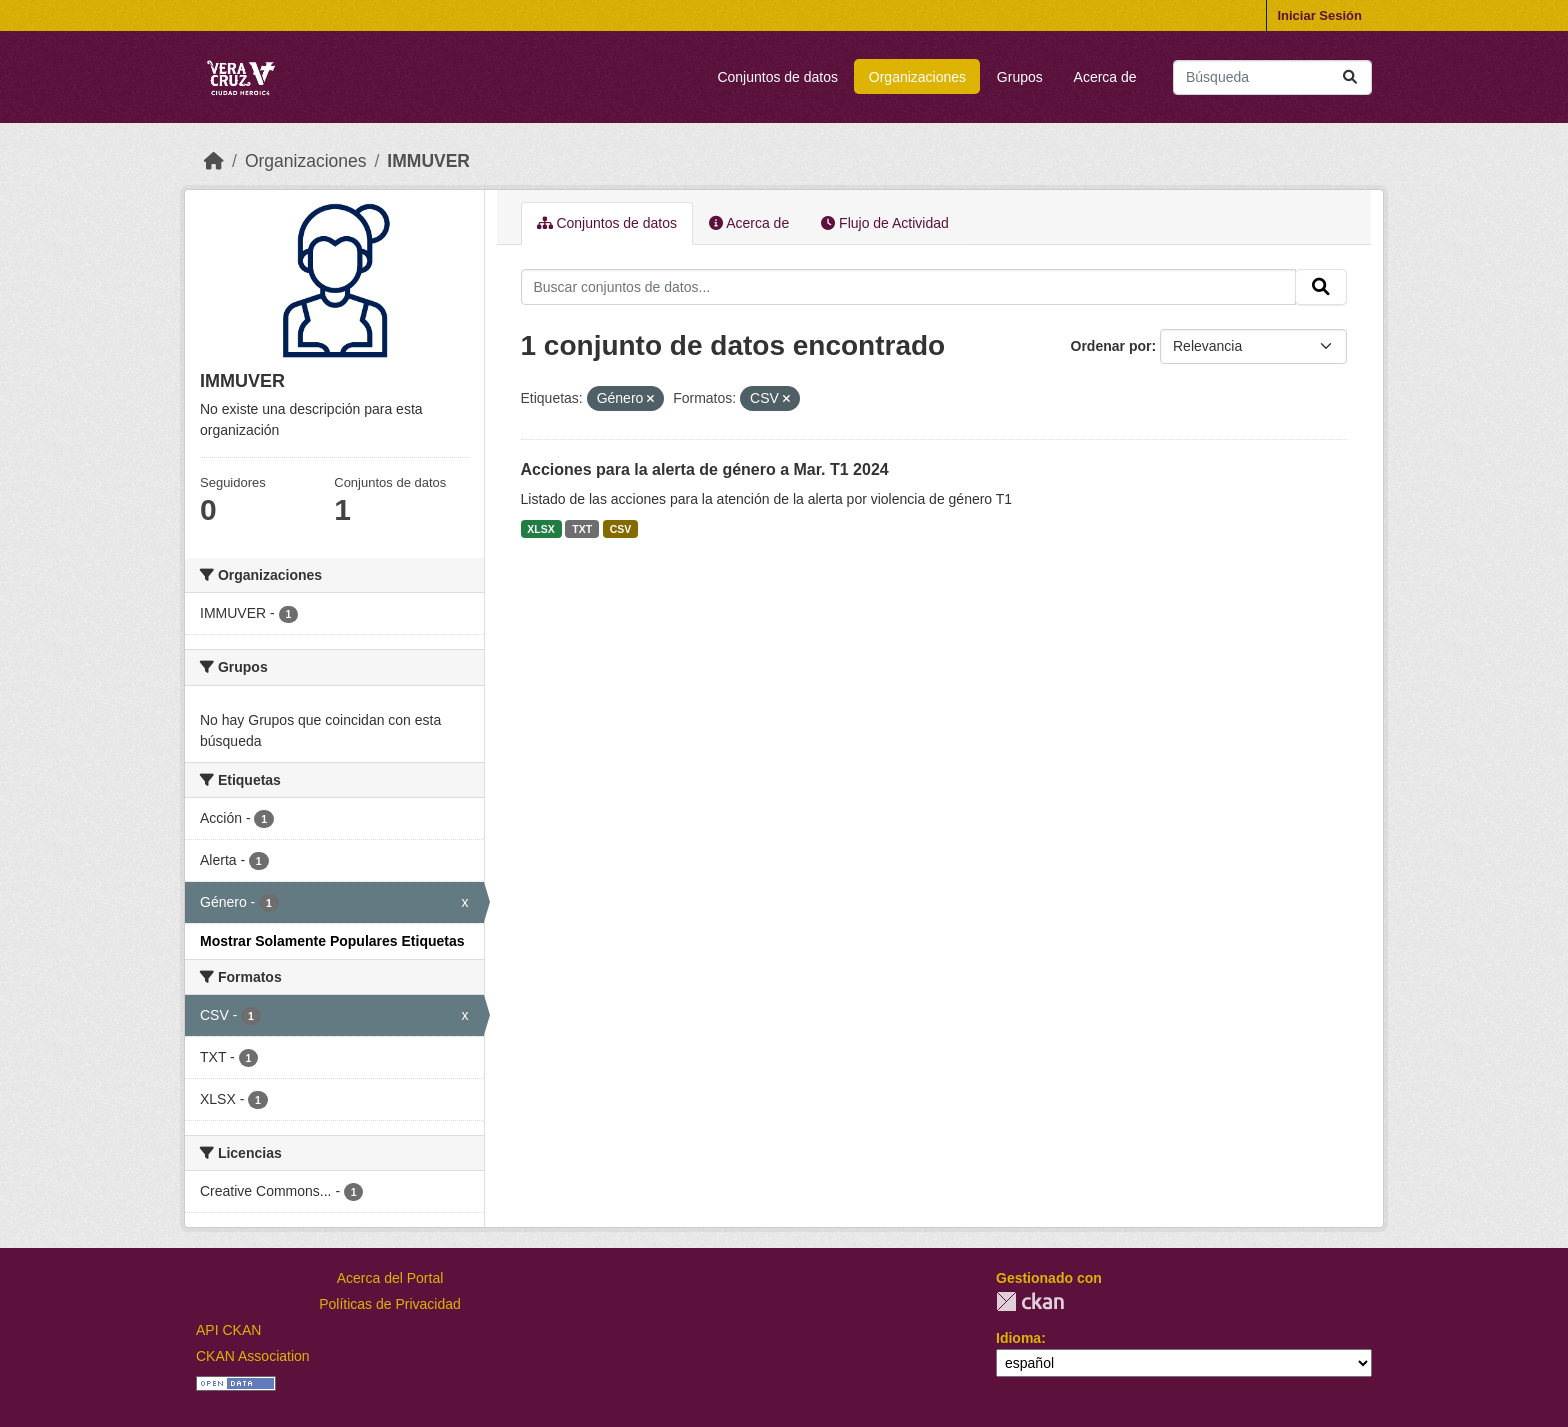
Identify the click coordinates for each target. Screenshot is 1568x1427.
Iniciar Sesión (1319, 15)
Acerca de (1105, 77)
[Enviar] (1350, 77)
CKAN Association (253, 1356)
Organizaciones (917, 77)
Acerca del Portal (390, 1278)
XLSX (540, 529)
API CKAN (228, 1330)
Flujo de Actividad (885, 223)
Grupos (1020, 77)
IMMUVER (428, 161)
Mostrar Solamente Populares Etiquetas (332, 941)
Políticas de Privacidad (390, 1304)
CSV (621, 529)
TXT (582, 529)
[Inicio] (214, 161)
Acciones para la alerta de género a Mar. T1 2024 (705, 469)
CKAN (1030, 1301)
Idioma (1018, 1338)
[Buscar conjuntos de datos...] (1272, 77)
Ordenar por (1111, 346)
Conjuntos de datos (777, 77)
